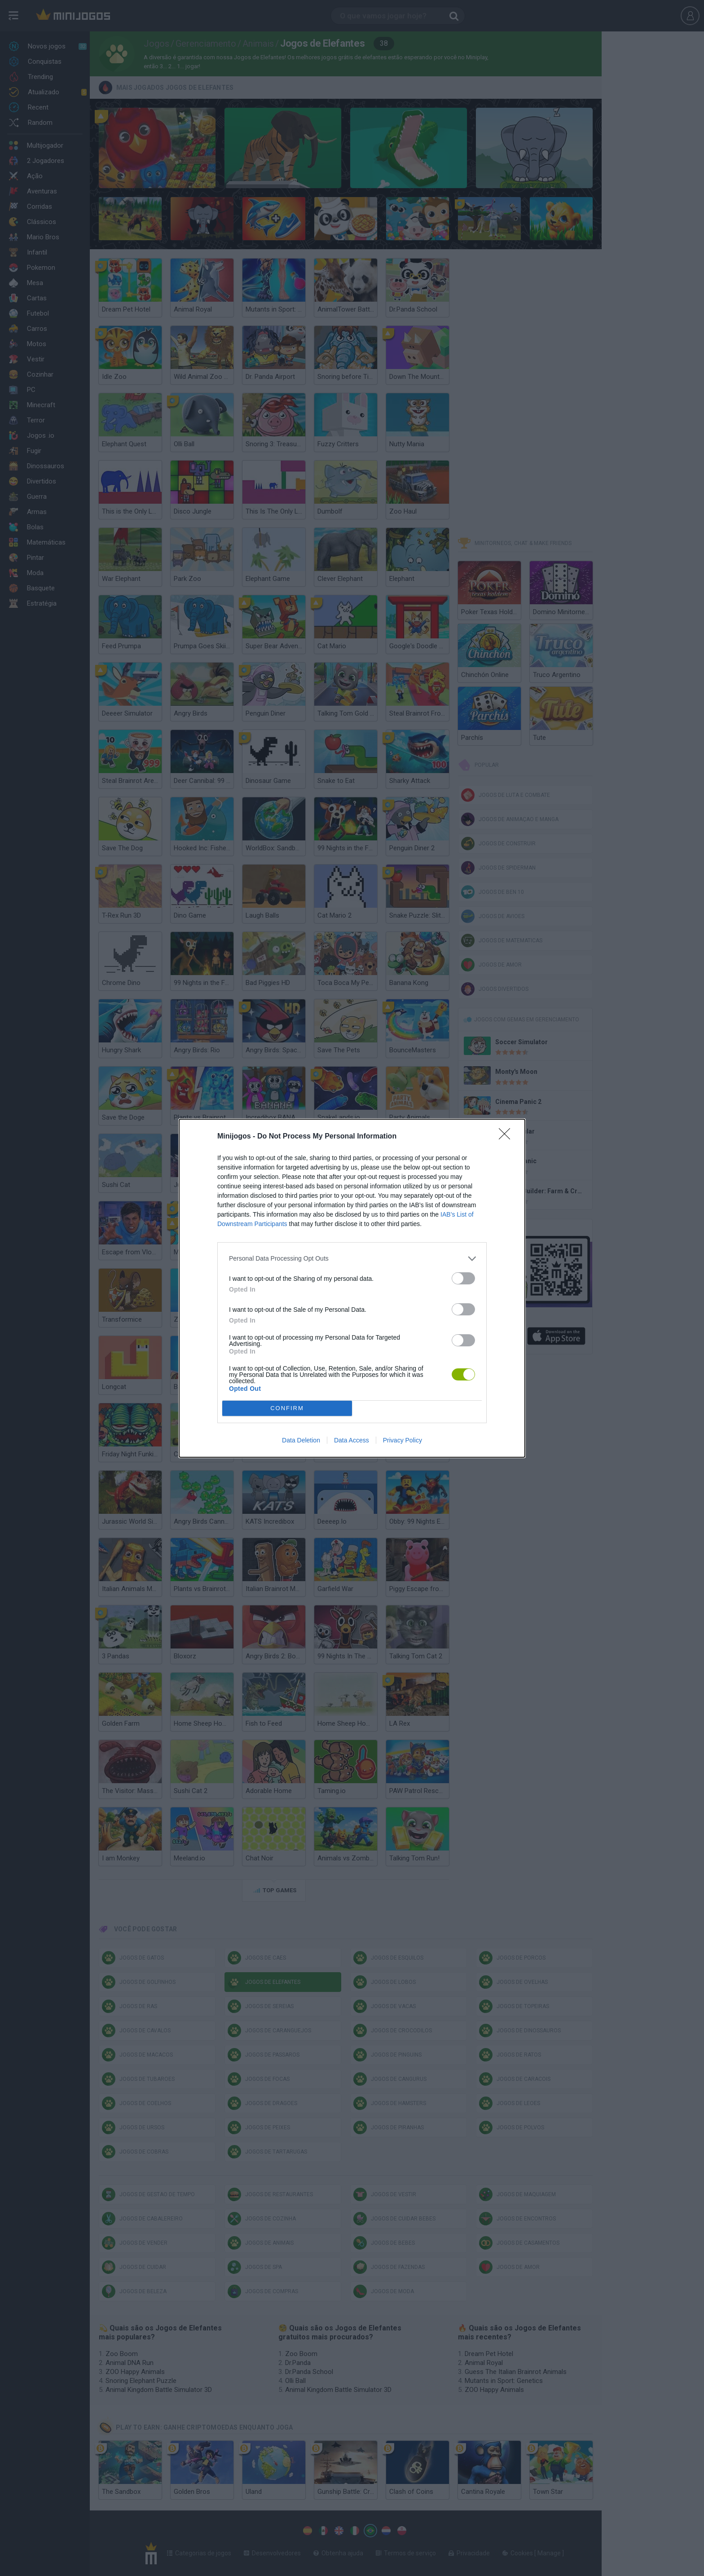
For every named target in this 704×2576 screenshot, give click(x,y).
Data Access (351, 1440)
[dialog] (352, 1288)
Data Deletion (301, 1440)
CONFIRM (287, 1408)
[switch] (463, 1278)
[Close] (507, 1136)
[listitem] (352, 1258)
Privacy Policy (402, 1440)
